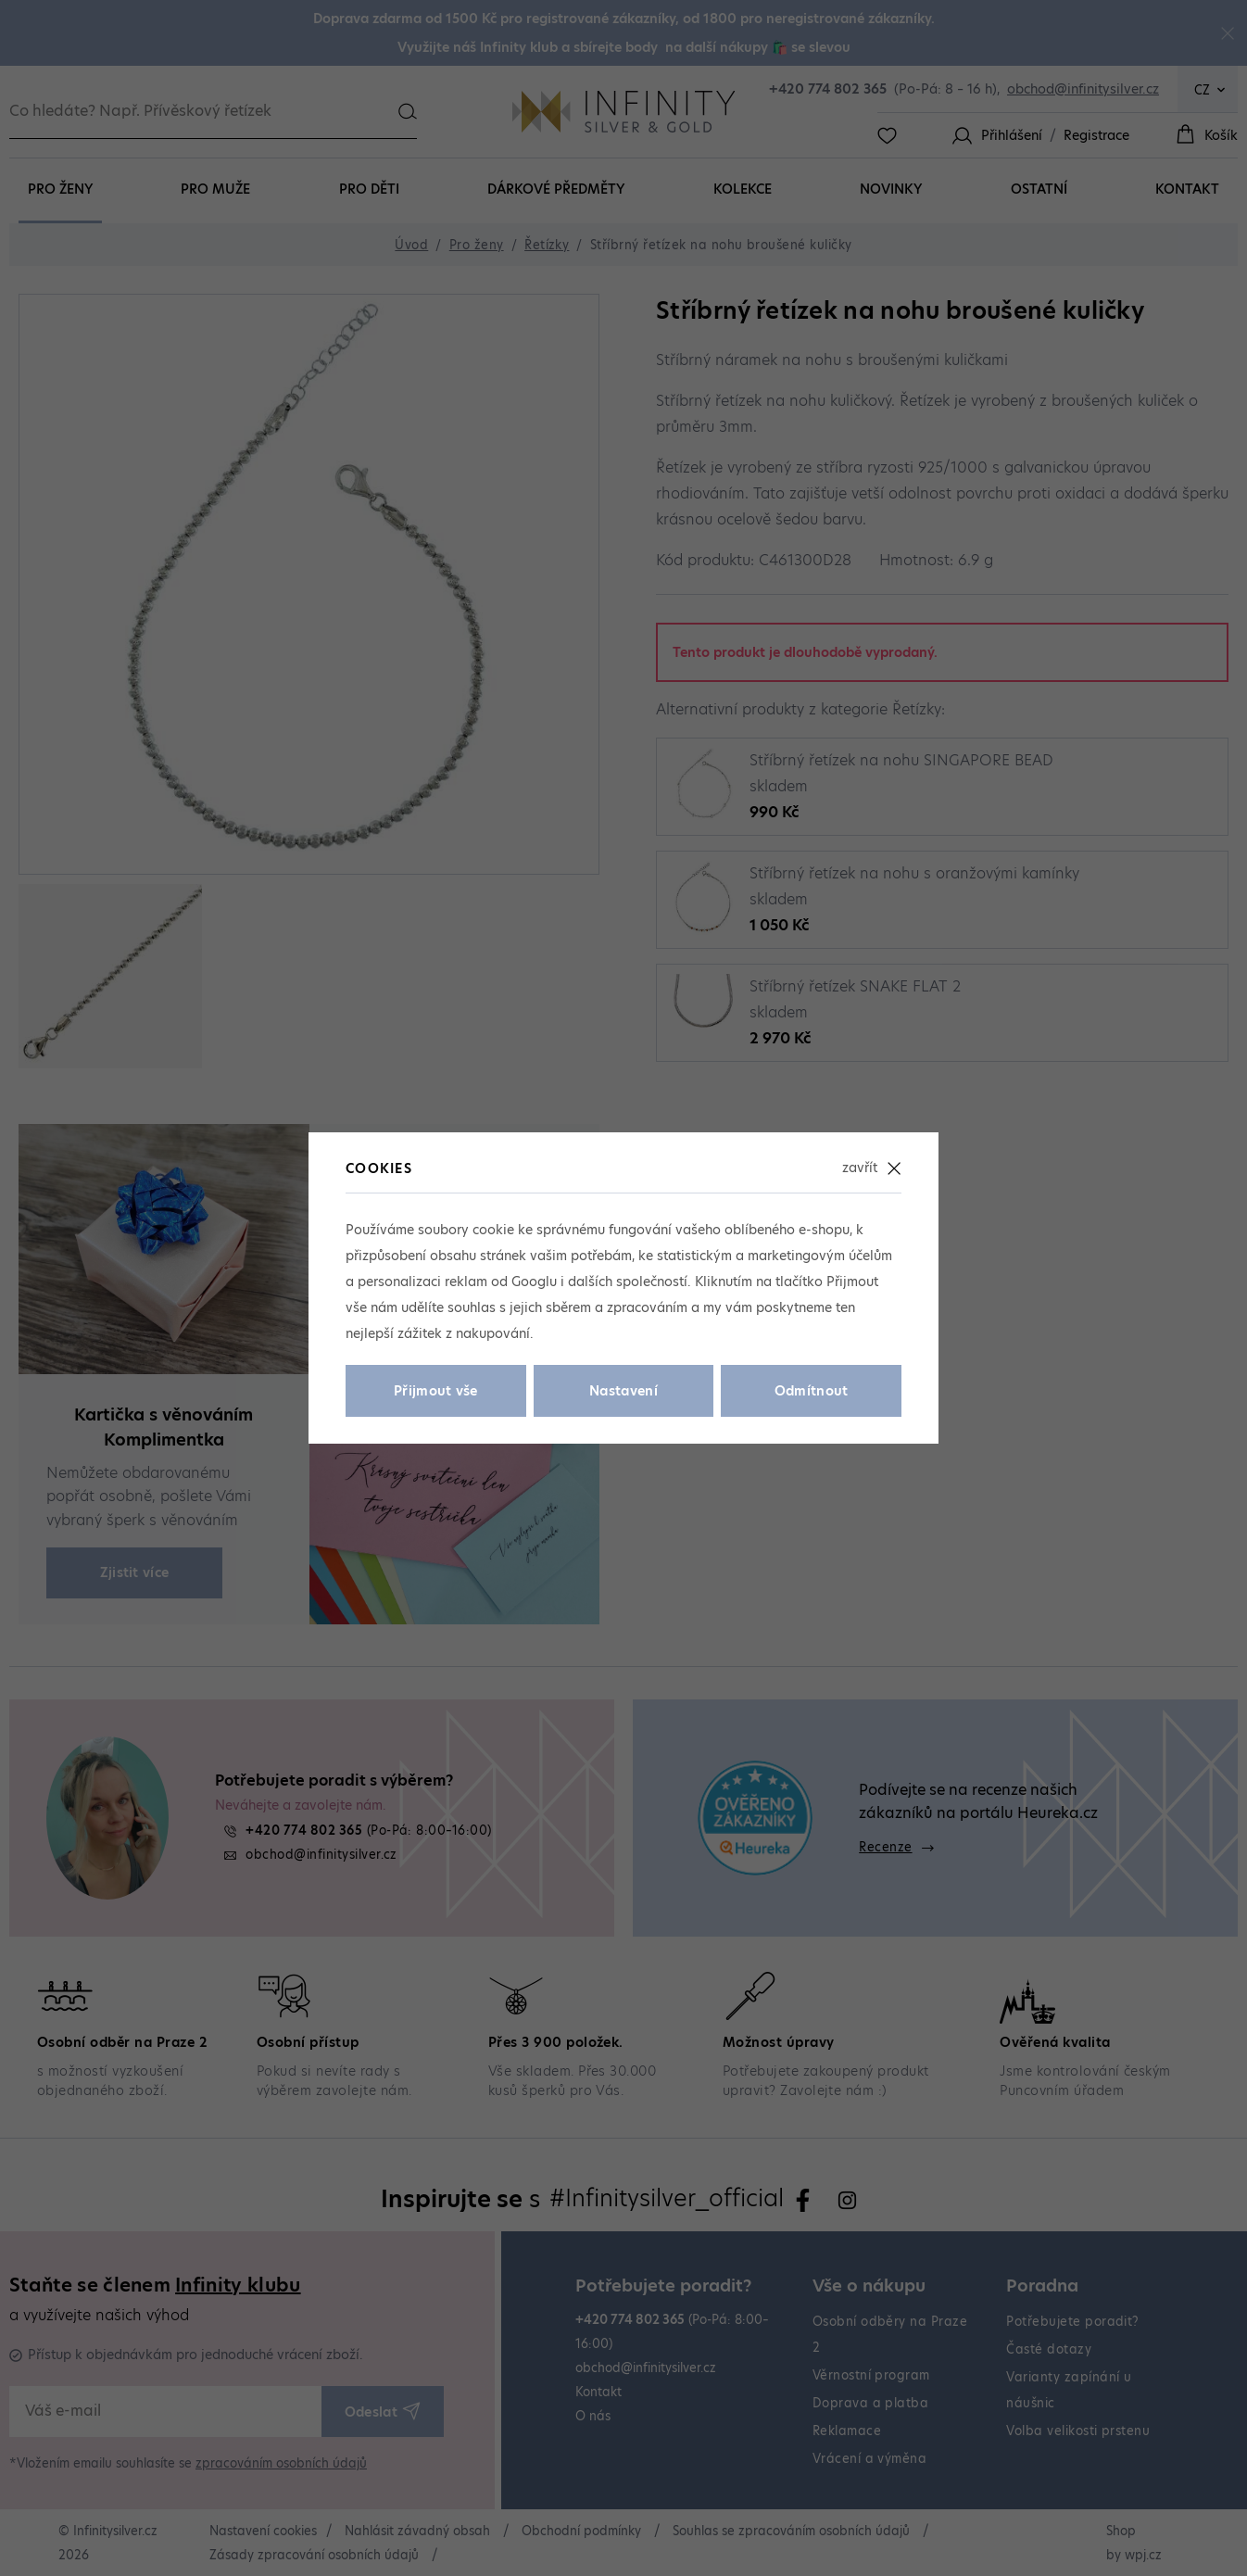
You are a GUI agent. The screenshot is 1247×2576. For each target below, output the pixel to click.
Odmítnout (812, 1391)
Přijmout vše (436, 1391)
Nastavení (623, 1391)
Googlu (534, 1281)
